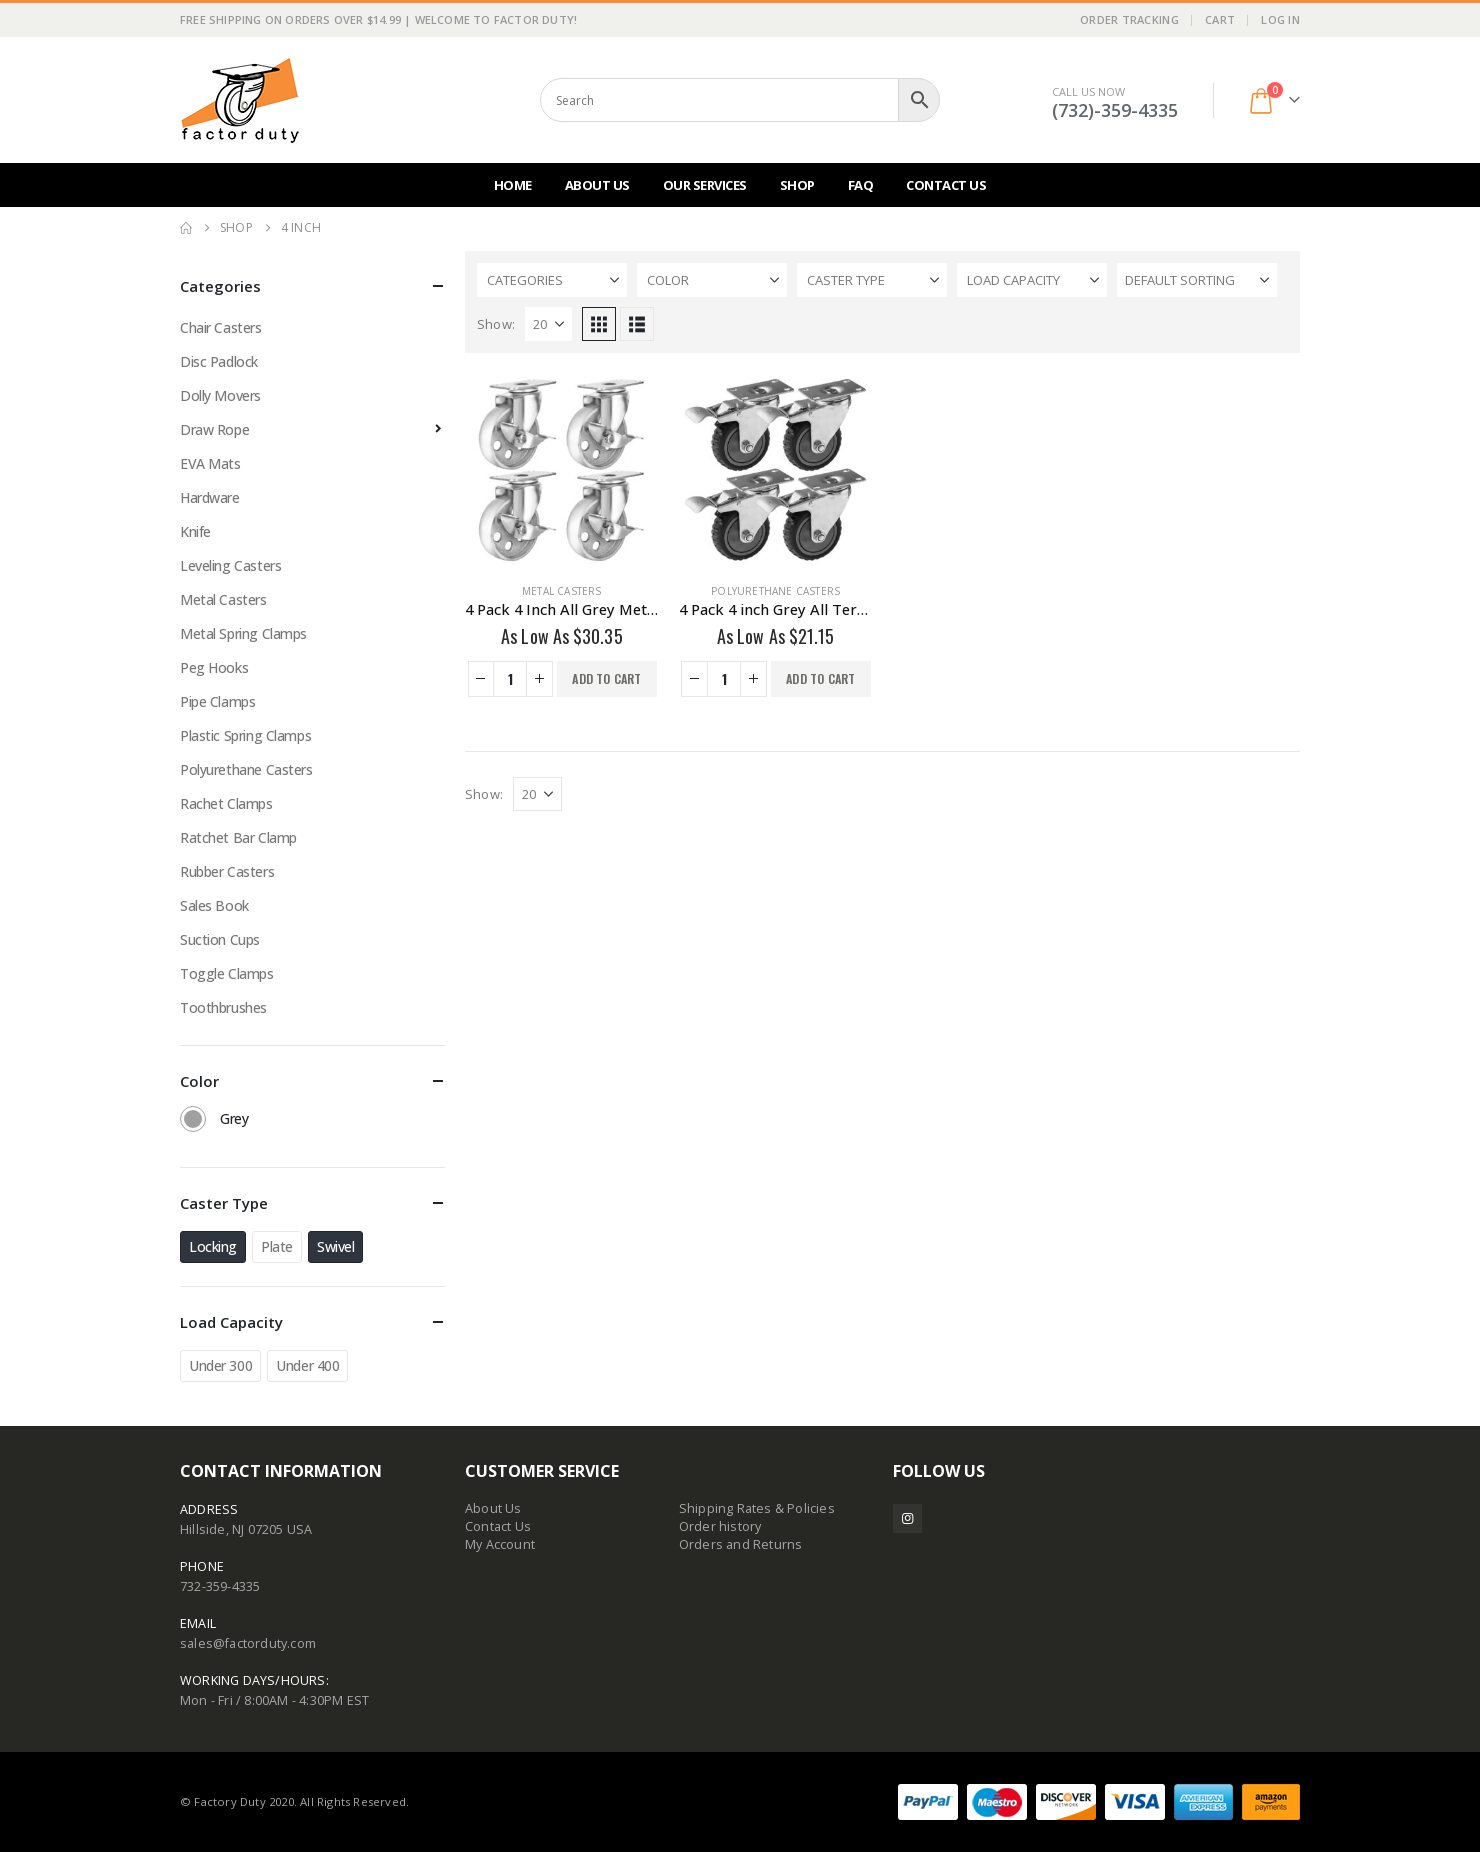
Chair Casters (221, 327)
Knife (195, 531)
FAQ (861, 185)
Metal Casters (562, 591)
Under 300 (220, 1365)
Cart (1220, 19)
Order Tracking (1129, 19)
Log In (1280, 19)
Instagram (907, 1518)
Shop (797, 185)
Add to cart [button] (606, 678)
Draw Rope (214, 429)
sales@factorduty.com (248, 1643)
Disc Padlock (219, 361)
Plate (277, 1246)
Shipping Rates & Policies (757, 1508)
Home (513, 185)
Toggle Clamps (227, 973)
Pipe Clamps (217, 701)
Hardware (210, 497)
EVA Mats (210, 463)
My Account (500, 1544)
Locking (213, 1246)
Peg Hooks (214, 667)
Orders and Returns (741, 1544)
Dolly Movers (220, 395)
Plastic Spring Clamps (245, 735)
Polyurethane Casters (775, 591)
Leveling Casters (230, 565)
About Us (597, 185)
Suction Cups (220, 939)
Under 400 (307, 1365)
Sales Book (214, 905)
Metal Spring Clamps (243, 633)
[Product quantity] (510, 679)
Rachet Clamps (226, 803)
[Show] (548, 324)
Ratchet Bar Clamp (238, 837)
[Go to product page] (562, 470)
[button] (599, 324)
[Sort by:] (1197, 280)
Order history (720, 1526)
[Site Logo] (240, 100)
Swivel (335, 1246)
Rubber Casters (227, 871)
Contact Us (946, 185)
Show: (496, 324)
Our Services (705, 185)
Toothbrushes (223, 1007)
